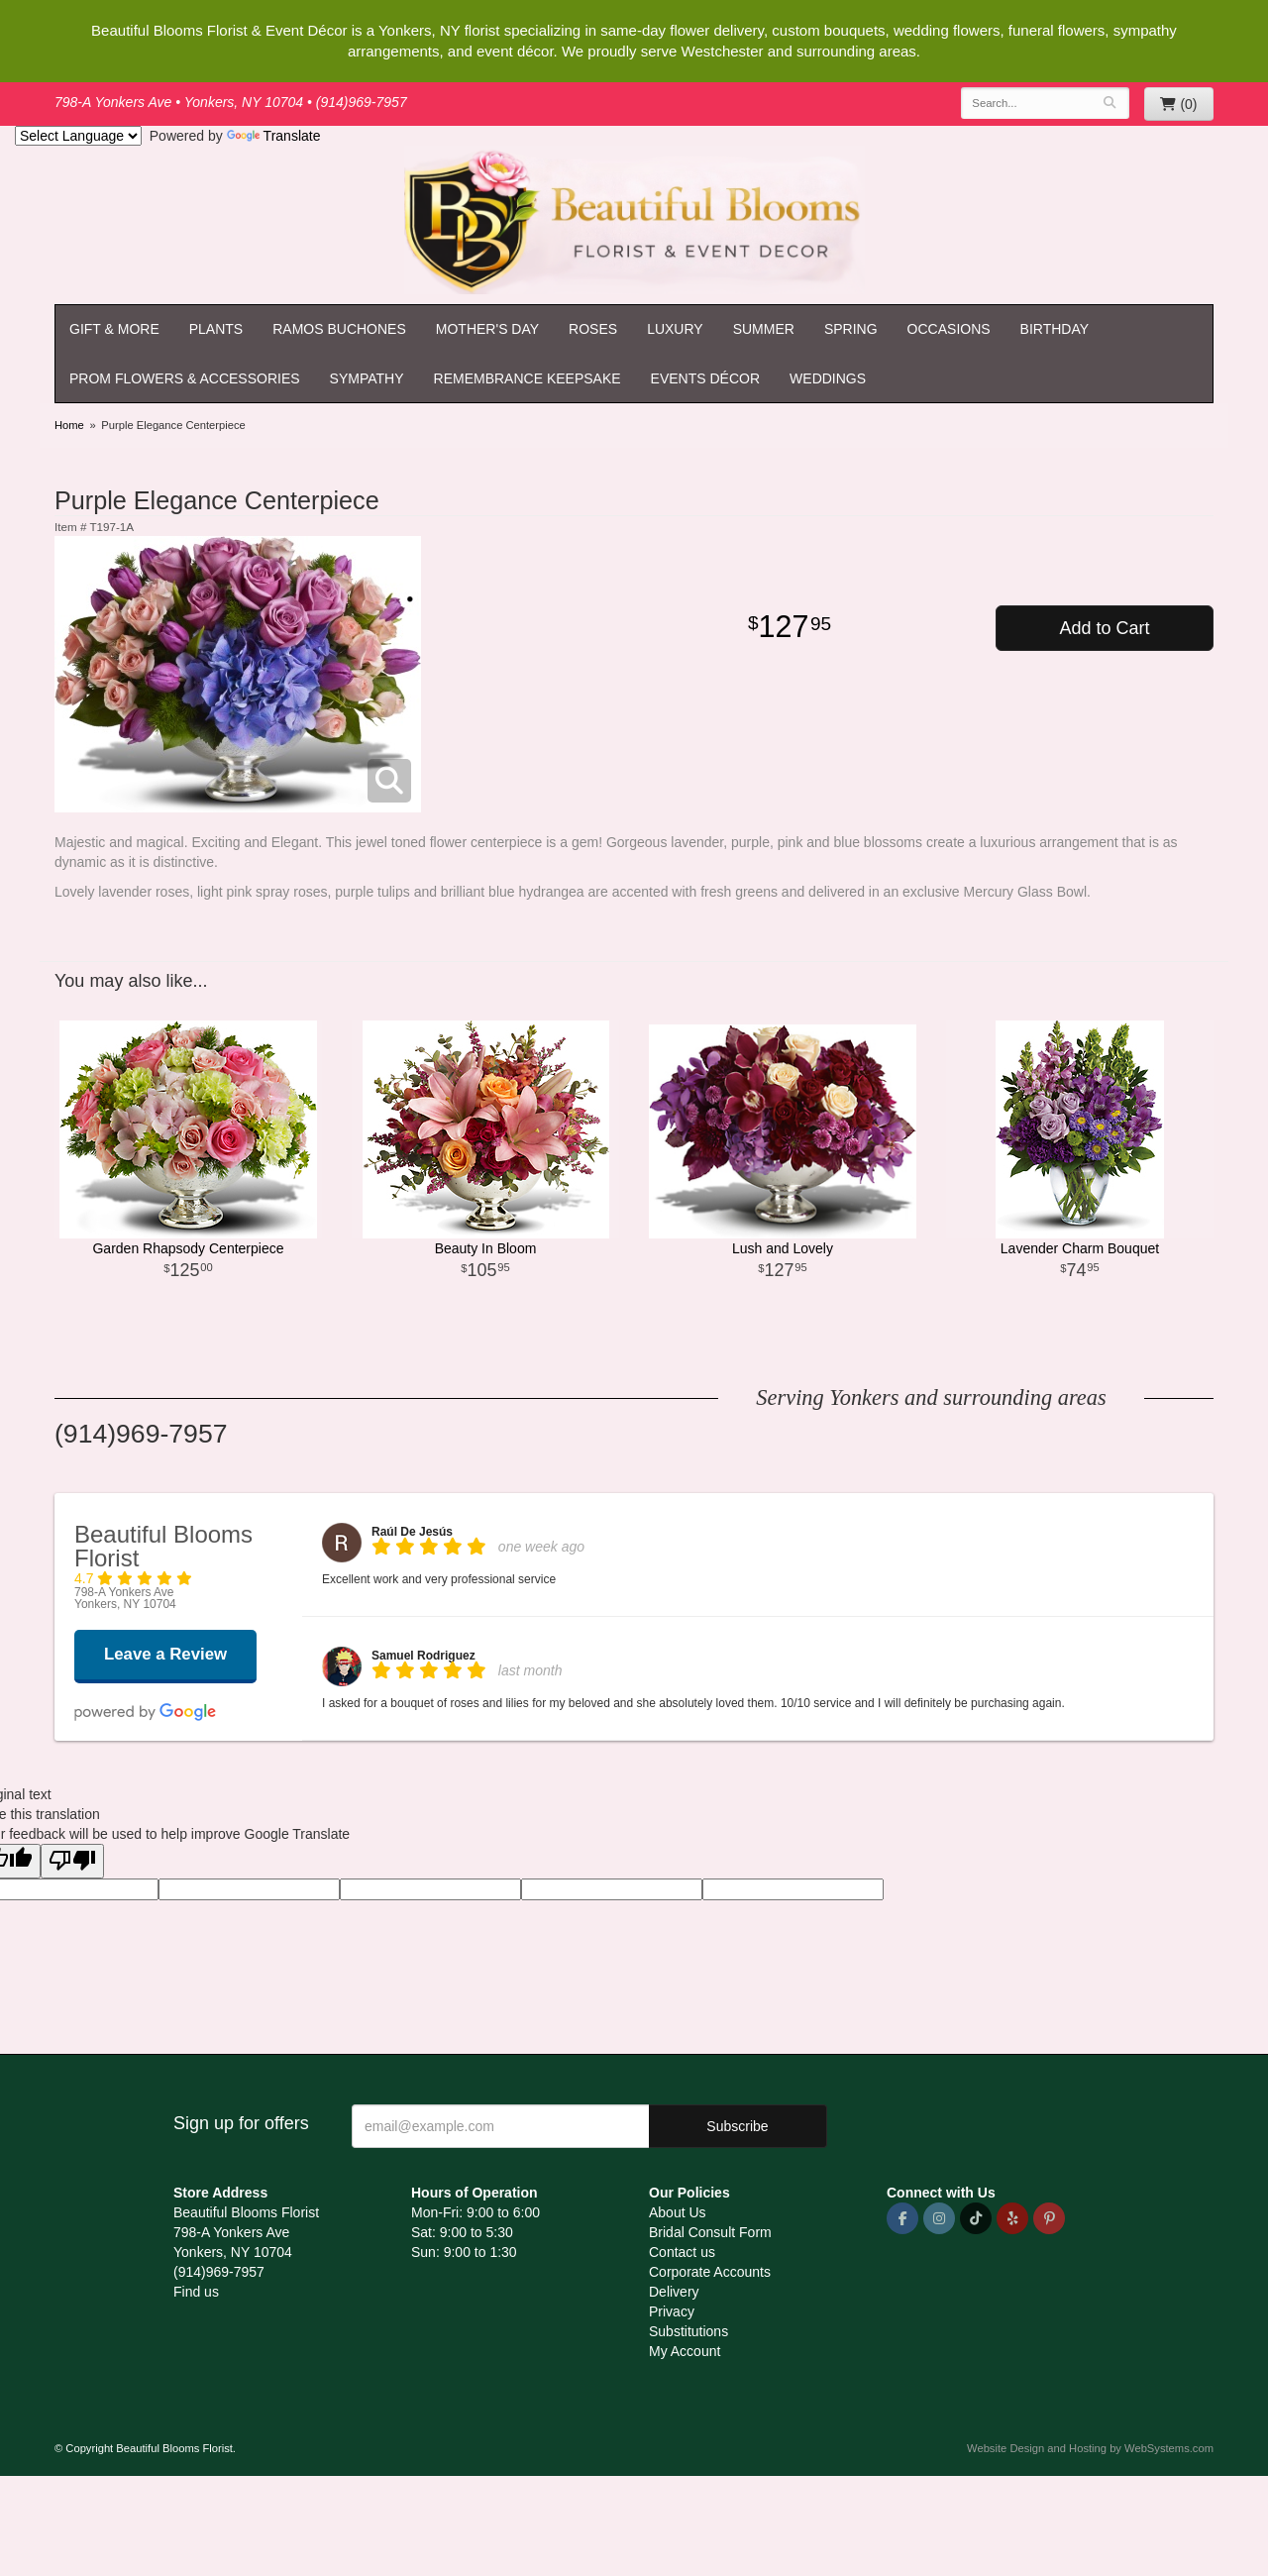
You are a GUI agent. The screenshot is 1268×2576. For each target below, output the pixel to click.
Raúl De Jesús (412, 1532)
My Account (684, 2351)
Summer (763, 329)
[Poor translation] (72, 1861)
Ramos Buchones (339, 329)
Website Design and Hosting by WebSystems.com (1090, 2448)
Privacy (671, 2311)
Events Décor (705, 378)
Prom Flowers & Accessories (184, 378)
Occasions (949, 329)
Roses (593, 329)
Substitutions (688, 2331)
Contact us (682, 2252)
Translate (274, 136)
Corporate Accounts (710, 2272)
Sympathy (367, 378)
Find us (196, 2292)
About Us (677, 2212)
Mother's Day (487, 329)
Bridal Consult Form (710, 2232)
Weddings (828, 378)
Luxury (675, 329)
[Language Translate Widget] (78, 136)
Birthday (1055, 329)
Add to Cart (1104, 628)
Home (69, 425)
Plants (216, 329)
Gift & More (114, 329)
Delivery (674, 2292)
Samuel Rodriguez (423, 1656)
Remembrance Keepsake (527, 378)
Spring (851, 329)
